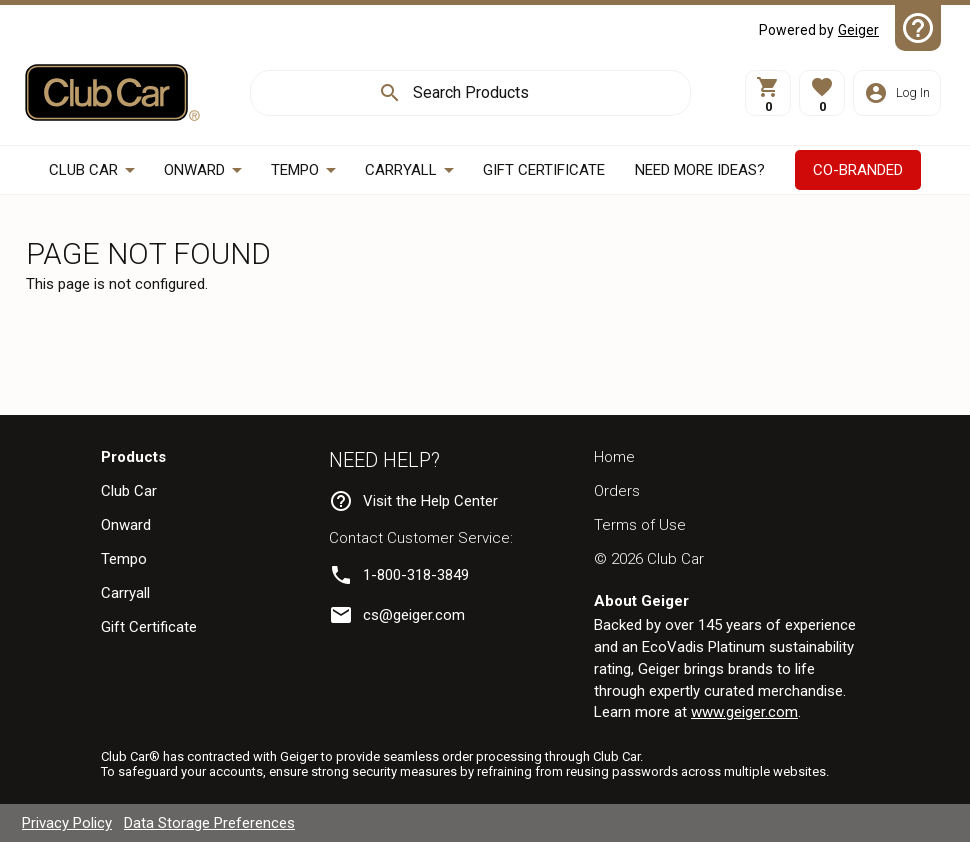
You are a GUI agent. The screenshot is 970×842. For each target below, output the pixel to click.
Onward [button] (194, 170)
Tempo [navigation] (124, 559)
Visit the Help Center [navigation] (430, 501)
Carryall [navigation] (125, 593)
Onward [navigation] (126, 525)
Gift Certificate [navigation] (149, 627)
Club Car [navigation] (129, 491)
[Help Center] (918, 28)
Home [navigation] (614, 457)
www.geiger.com (744, 712)
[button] (822, 93)
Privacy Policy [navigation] (67, 823)
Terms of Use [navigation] (640, 525)
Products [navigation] (133, 457)
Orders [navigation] (617, 491)
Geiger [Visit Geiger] (858, 30)
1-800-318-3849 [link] (416, 575)
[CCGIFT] (544, 170)
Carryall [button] (401, 170)
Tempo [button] (295, 170)
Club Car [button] (83, 170)
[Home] (112, 93)
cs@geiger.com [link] (414, 615)
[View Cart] (768, 93)
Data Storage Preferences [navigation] (209, 823)
